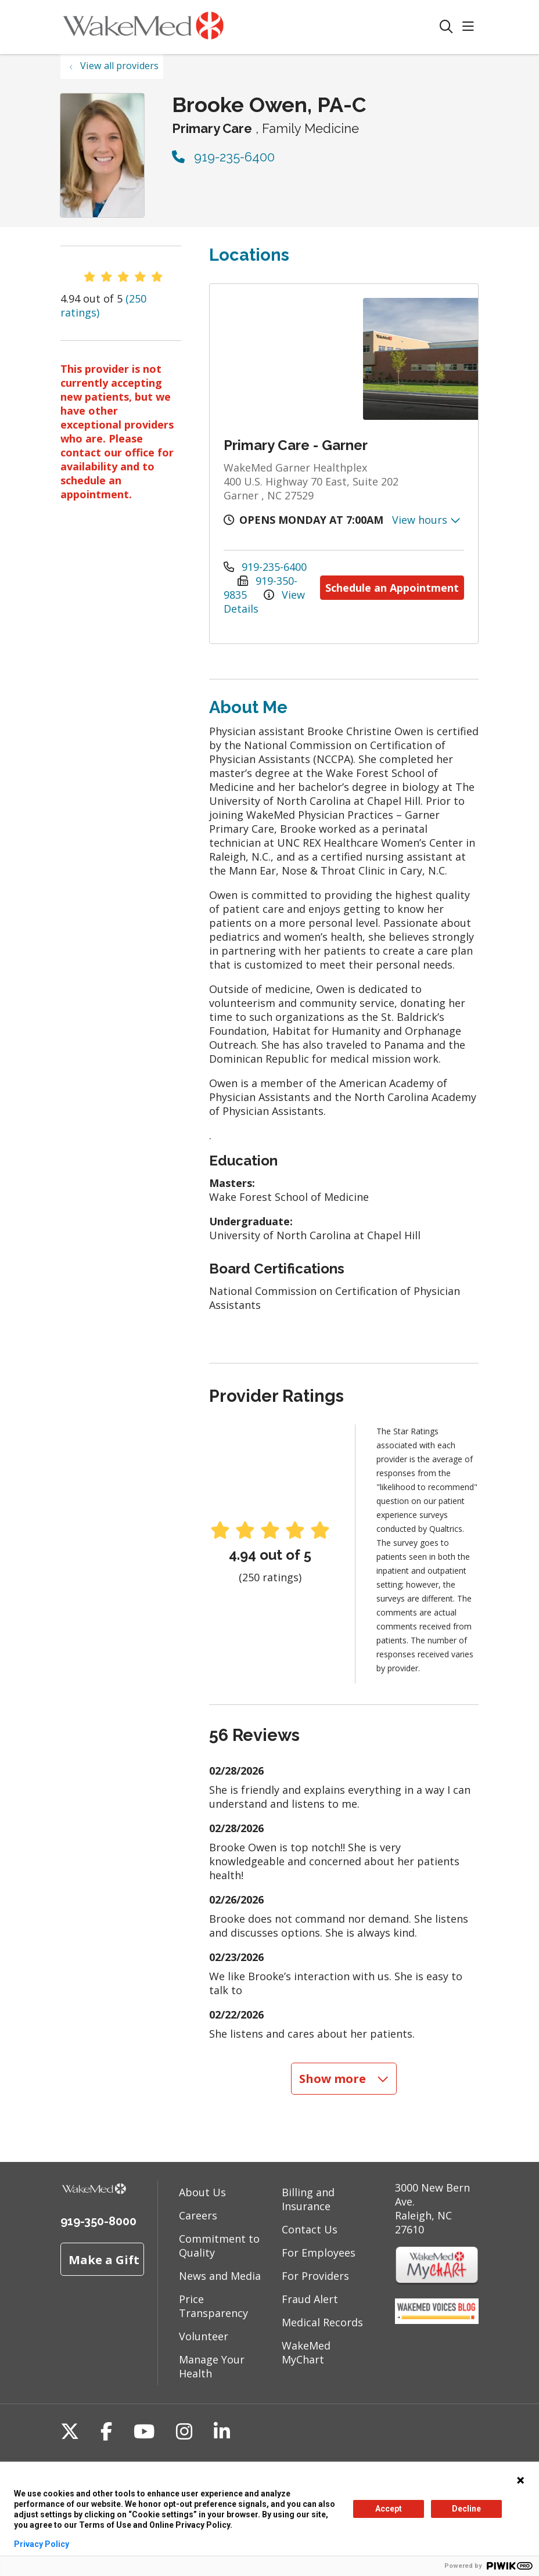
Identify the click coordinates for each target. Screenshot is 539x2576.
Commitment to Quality (219, 2246)
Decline (466, 2508)
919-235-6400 (223, 156)
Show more (344, 2078)
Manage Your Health (212, 2366)
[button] (470, 27)
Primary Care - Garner (296, 445)
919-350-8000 (98, 2221)
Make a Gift (104, 2259)
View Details (264, 602)
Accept (388, 2508)
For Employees (318, 2253)
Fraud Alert (310, 2299)
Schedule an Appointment (392, 588)
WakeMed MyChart (306, 2352)
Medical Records (322, 2322)
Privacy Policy (41, 2544)
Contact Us (309, 2229)
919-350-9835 (260, 588)
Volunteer (203, 2336)
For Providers (315, 2276)
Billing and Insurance (308, 2199)
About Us (202, 2192)
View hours (426, 520)
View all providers (119, 65)
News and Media (220, 2276)
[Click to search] (446, 27)
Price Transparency (213, 2306)
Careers (198, 2215)
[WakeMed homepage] (142, 27)
